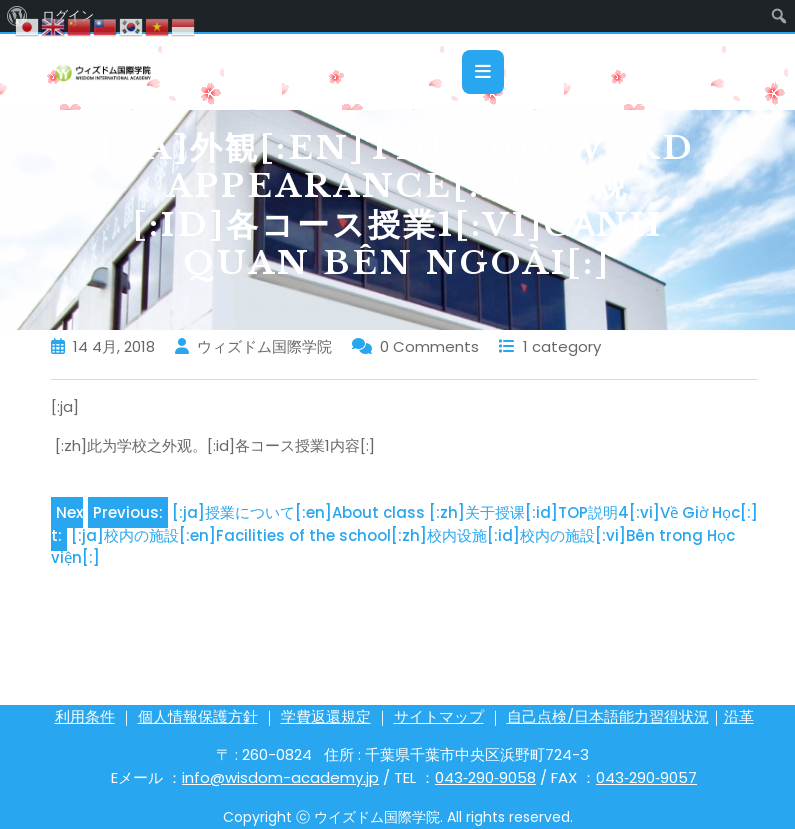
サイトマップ (439, 716)
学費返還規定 (326, 716)
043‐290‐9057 (646, 777)
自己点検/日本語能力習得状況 (608, 716)
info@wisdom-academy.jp (280, 777)
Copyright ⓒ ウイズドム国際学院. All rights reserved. (398, 817)
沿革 (739, 716)
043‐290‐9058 (485, 777)
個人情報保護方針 (198, 716)
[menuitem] (779, 16)
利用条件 (85, 716)
